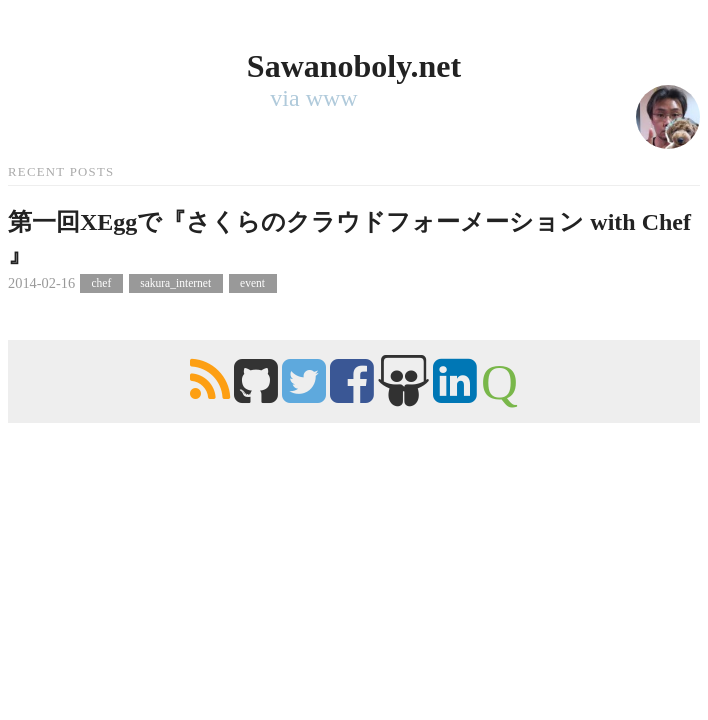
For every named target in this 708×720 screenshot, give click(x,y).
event (252, 284)
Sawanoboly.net (354, 66)
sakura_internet (175, 284)
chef (101, 284)
